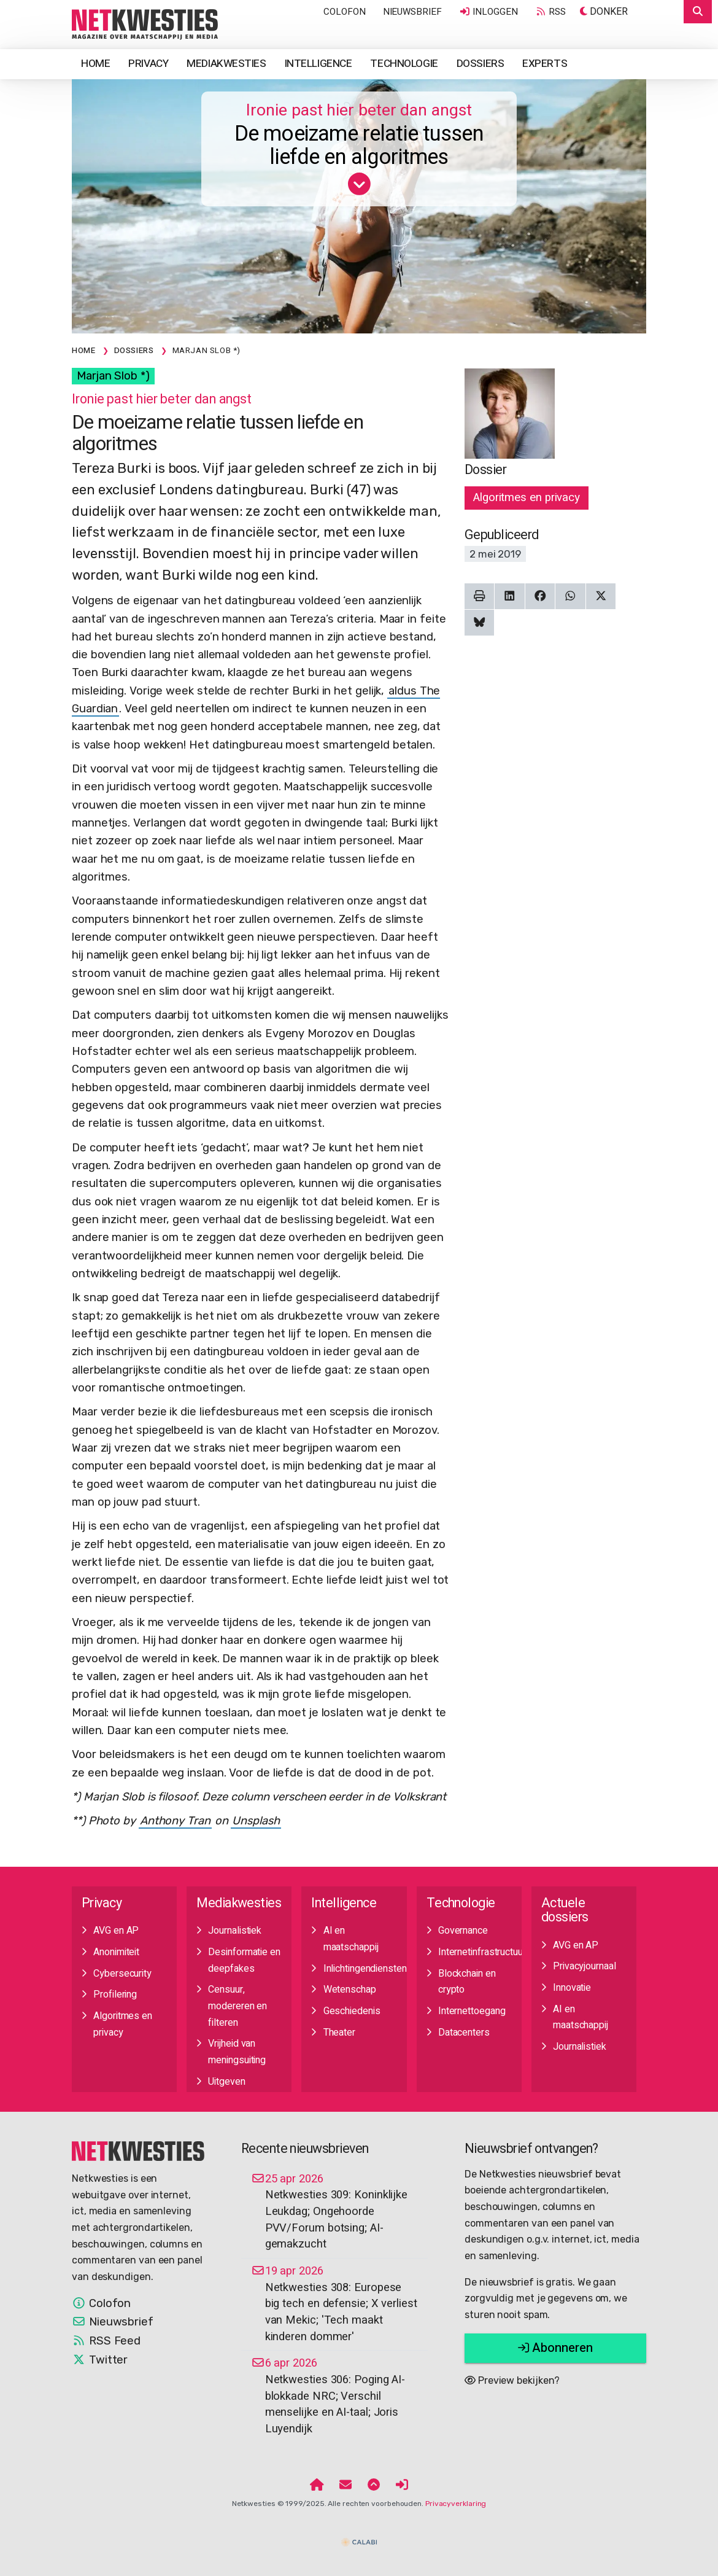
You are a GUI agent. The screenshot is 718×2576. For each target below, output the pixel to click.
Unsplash (255, 1820)
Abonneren (555, 2348)
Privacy (148, 63)
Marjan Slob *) (113, 376)
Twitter (100, 2360)
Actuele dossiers (565, 1910)
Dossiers (480, 63)
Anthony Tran (175, 1820)
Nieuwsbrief (412, 11)
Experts (544, 63)
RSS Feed (106, 2341)
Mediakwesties (226, 63)
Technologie (404, 63)
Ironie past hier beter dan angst (358, 110)
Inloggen (488, 11)
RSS (550, 11)
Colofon (344, 11)
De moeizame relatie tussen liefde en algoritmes (359, 146)
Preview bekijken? (512, 2380)
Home (95, 63)
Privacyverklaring (455, 2503)
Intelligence (318, 63)
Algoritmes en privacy (526, 497)
